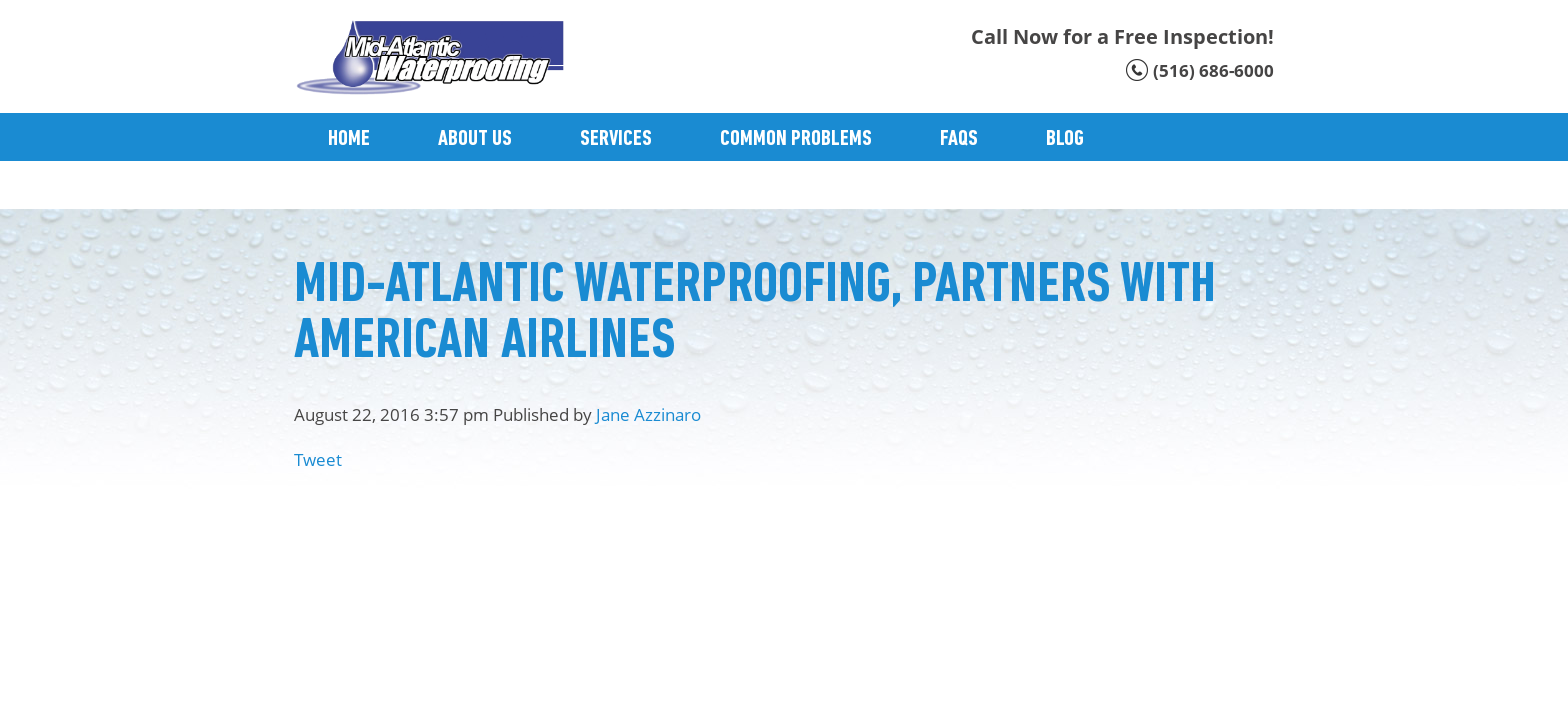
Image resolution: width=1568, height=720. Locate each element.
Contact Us (375, 187)
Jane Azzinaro (648, 414)
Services (616, 139)
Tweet (318, 459)
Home (349, 139)
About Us (475, 139)
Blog (1065, 139)
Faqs (959, 139)
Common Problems (796, 139)
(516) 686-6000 (1213, 70)
